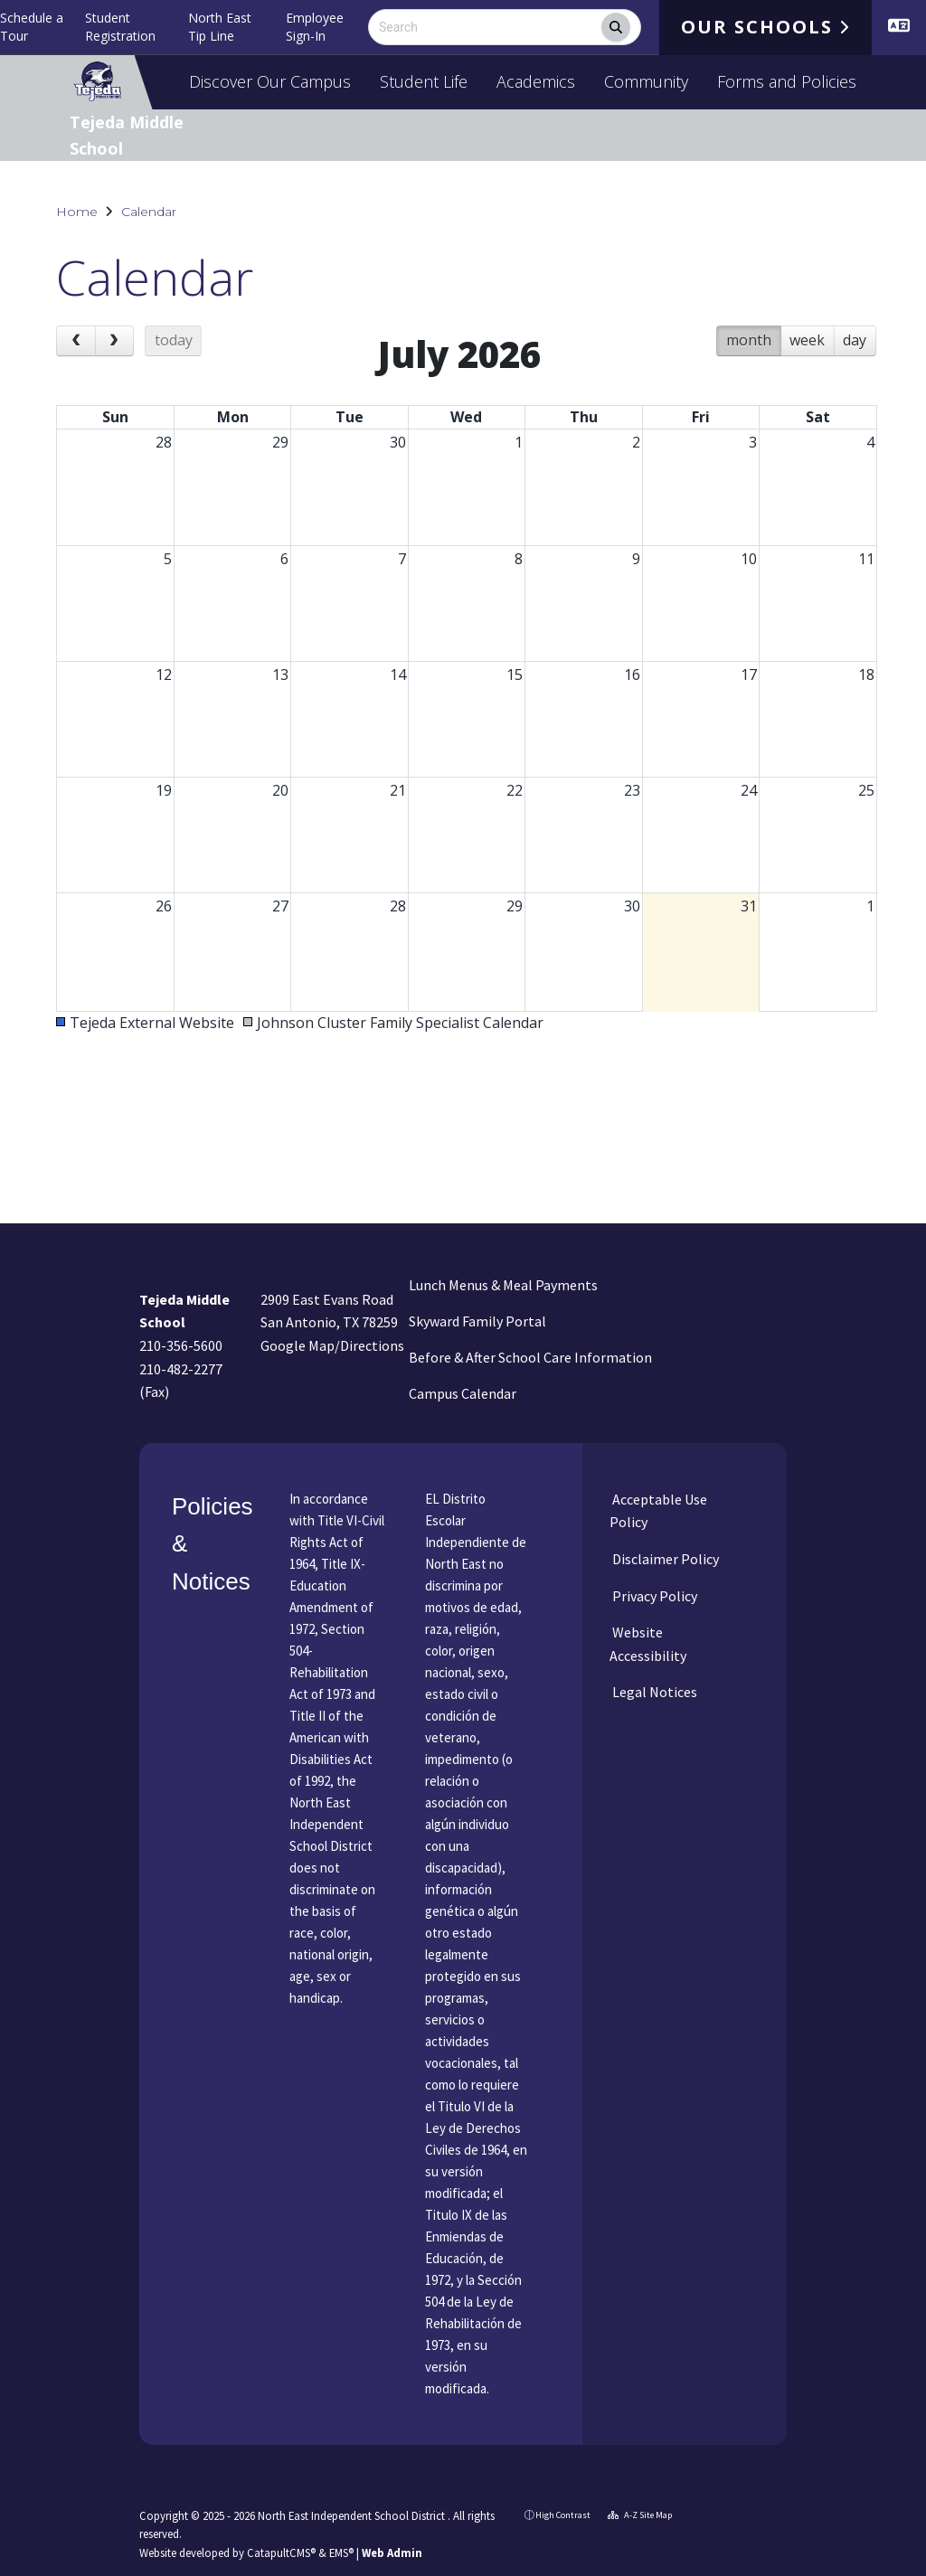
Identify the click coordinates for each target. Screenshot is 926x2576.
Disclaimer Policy (664, 1559)
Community (646, 81)
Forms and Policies (786, 81)
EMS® (341, 2552)
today (174, 340)
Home (77, 211)
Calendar (148, 211)
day (854, 340)
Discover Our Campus (270, 81)
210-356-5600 (180, 1345)
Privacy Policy (653, 1596)
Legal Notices (653, 1692)
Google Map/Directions (332, 1345)
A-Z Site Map (640, 2515)
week (807, 340)
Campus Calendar (462, 1393)
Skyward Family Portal (477, 1321)
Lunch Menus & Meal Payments (503, 1285)
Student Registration (120, 26)
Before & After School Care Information (530, 1357)
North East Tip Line (219, 26)
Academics (535, 81)
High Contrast (563, 2515)
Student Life (424, 81)
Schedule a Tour (31, 26)
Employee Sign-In (315, 26)
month (748, 340)
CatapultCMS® (281, 2552)
